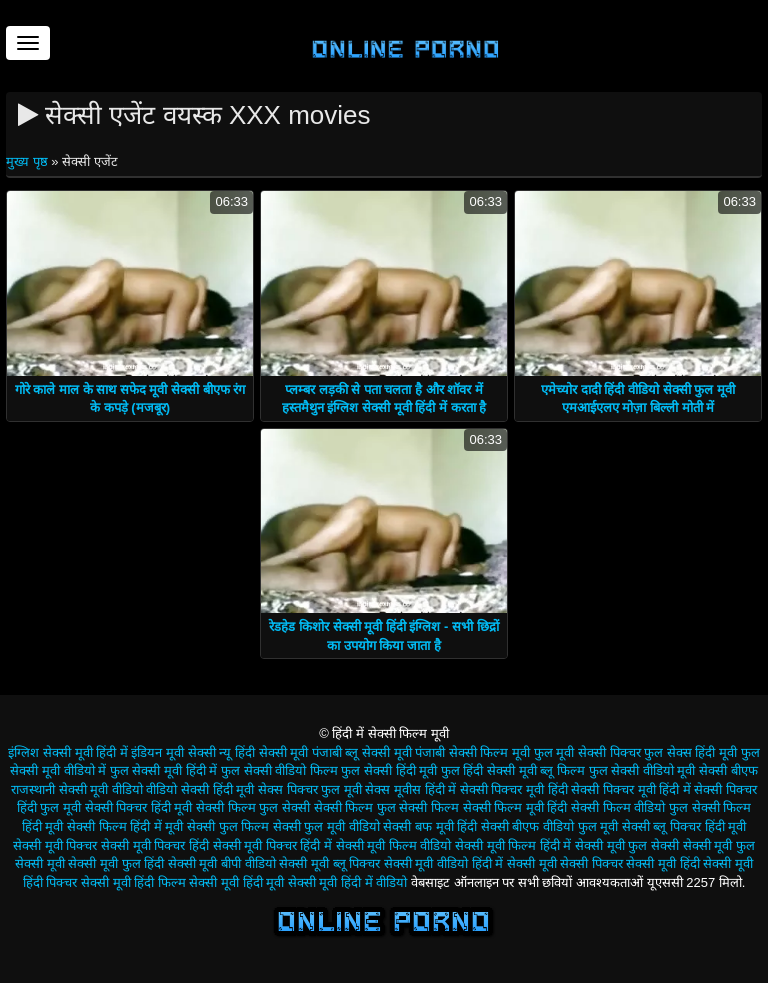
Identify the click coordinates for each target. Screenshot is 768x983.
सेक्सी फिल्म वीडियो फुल (629, 807)
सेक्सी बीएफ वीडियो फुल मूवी (549, 826)
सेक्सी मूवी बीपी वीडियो (222, 863)
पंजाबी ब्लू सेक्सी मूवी (362, 752)
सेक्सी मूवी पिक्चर (55, 845)
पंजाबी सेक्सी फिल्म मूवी (472, 752)
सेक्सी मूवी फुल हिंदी (116, 863)
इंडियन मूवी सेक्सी (173, 752)
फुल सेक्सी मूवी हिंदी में (163, 770)
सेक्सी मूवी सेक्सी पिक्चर (565, 863)
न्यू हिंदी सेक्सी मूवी (263, 752)
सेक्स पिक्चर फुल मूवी (310, 789)
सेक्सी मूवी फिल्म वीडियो (394, 845)
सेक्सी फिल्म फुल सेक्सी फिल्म (386, 807)
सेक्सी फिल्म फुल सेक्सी (253, 807)
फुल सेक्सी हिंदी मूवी (389, 770)
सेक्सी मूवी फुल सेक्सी (627, 845)
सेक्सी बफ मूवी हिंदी (430, 826)
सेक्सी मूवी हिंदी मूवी (236, 882)
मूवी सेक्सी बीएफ (717, 770)
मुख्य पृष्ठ (28, 161)
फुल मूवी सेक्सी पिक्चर (587, 752)
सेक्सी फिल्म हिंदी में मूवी (125, 826)
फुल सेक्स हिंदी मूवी (690, 752)
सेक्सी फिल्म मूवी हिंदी (515, 807)
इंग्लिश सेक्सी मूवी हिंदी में (67, 752)
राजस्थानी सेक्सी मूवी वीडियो (77, 789)
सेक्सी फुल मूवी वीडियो (326, 826)
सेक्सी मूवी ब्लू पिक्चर (329, 863)
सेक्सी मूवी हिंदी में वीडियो (347, 882)
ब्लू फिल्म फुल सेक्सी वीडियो (606, 770)
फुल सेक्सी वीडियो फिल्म (279, 770)
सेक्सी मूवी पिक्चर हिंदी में (272, 845)
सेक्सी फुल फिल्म (228, 826)
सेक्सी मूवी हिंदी (662, 863)
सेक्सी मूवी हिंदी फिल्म (133, 882)
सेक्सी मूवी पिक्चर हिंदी (155, 845)
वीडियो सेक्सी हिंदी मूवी (200, 789)
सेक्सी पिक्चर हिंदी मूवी (139, 807)
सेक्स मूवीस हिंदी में (410, 789)
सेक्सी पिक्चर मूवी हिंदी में (630, 789)
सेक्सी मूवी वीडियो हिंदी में (443, 863)
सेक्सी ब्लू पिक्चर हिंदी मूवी (684, 826)
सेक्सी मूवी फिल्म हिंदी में (513, 845)
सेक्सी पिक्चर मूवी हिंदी (514, 789)
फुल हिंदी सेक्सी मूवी (489, 770)
